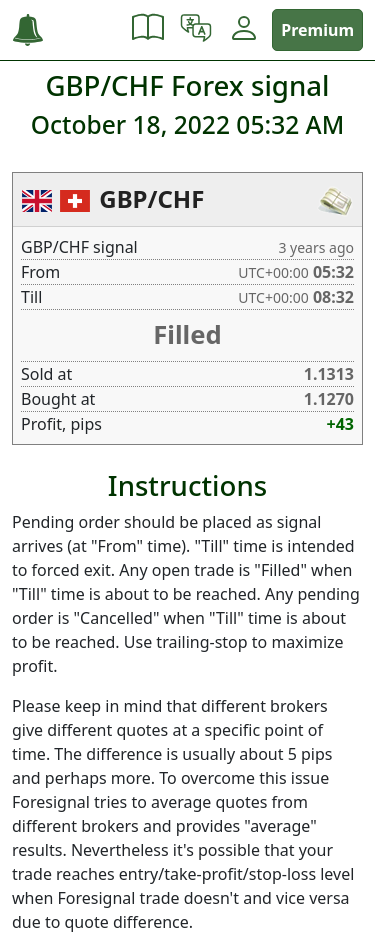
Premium (317, 30)
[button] (148, 30)
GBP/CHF (151, 198)
